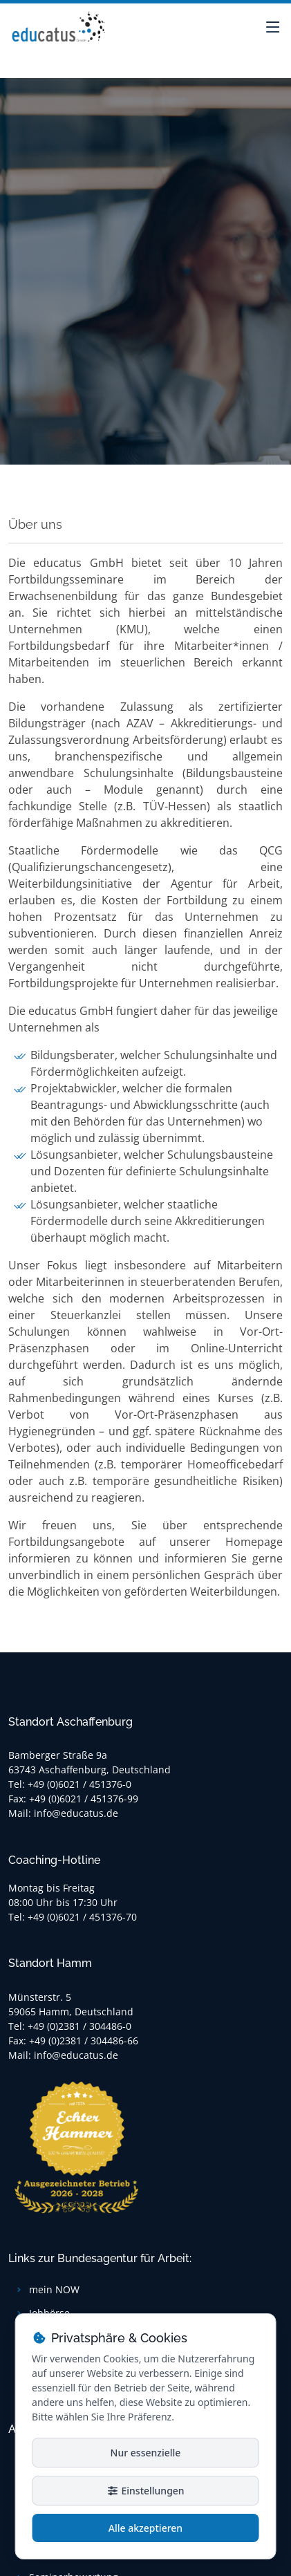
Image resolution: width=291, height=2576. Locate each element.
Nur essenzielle (146, 2452)
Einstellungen (145, 2490)
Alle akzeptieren (145, 2528)
